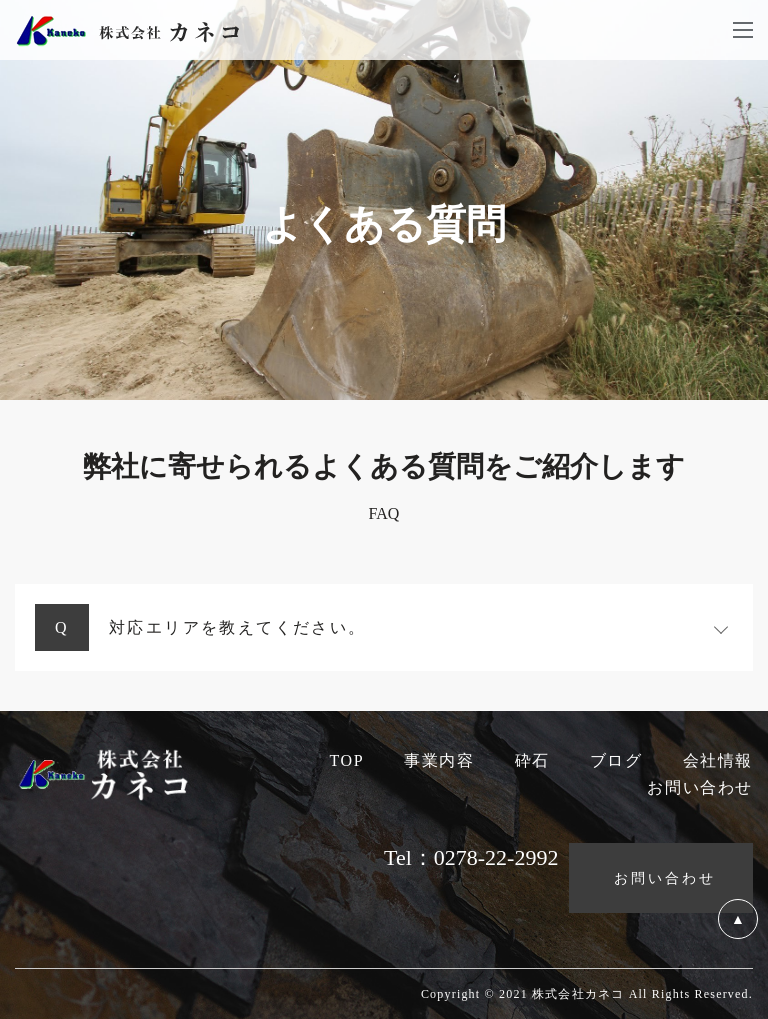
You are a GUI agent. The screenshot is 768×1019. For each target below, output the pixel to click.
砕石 (532, 760)
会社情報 (718, 760)
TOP (346, 760)
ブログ (616, 760)
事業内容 (439, 760)
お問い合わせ (700, 787)
